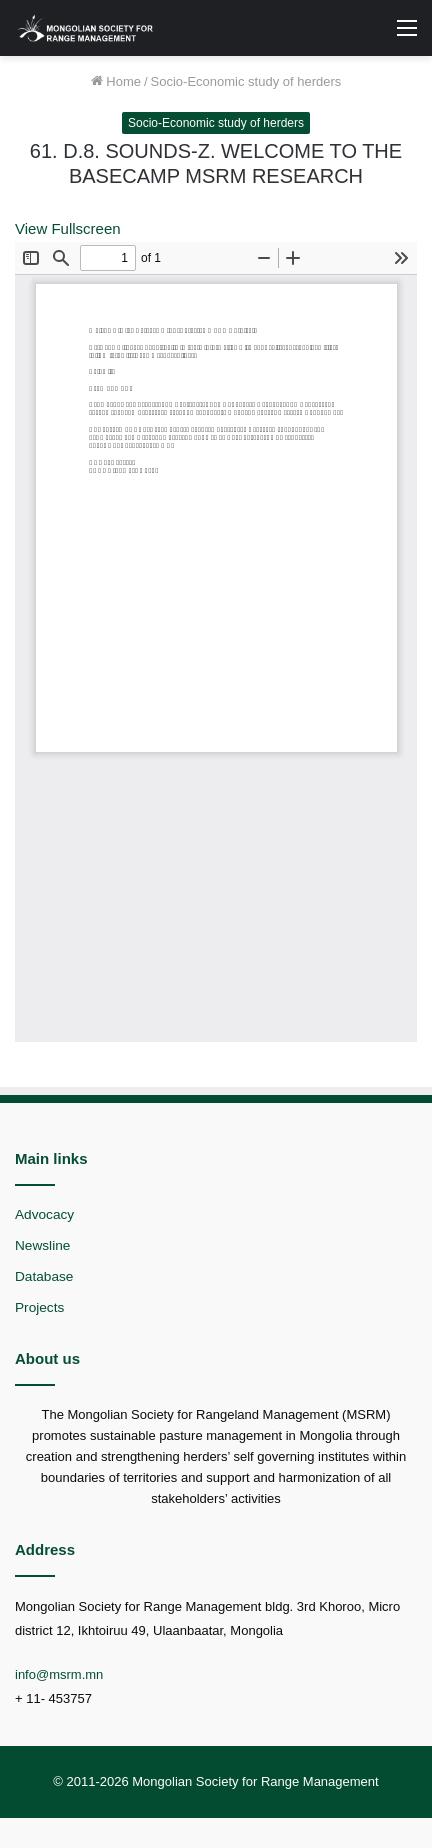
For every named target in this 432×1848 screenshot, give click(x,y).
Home (116, 81)
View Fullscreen (68, 228)
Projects (39, 1307)
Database (44, 1276)
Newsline (42, 1245)
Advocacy (44, 1214)
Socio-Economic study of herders (246, 81)
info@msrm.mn (59, 1674)
